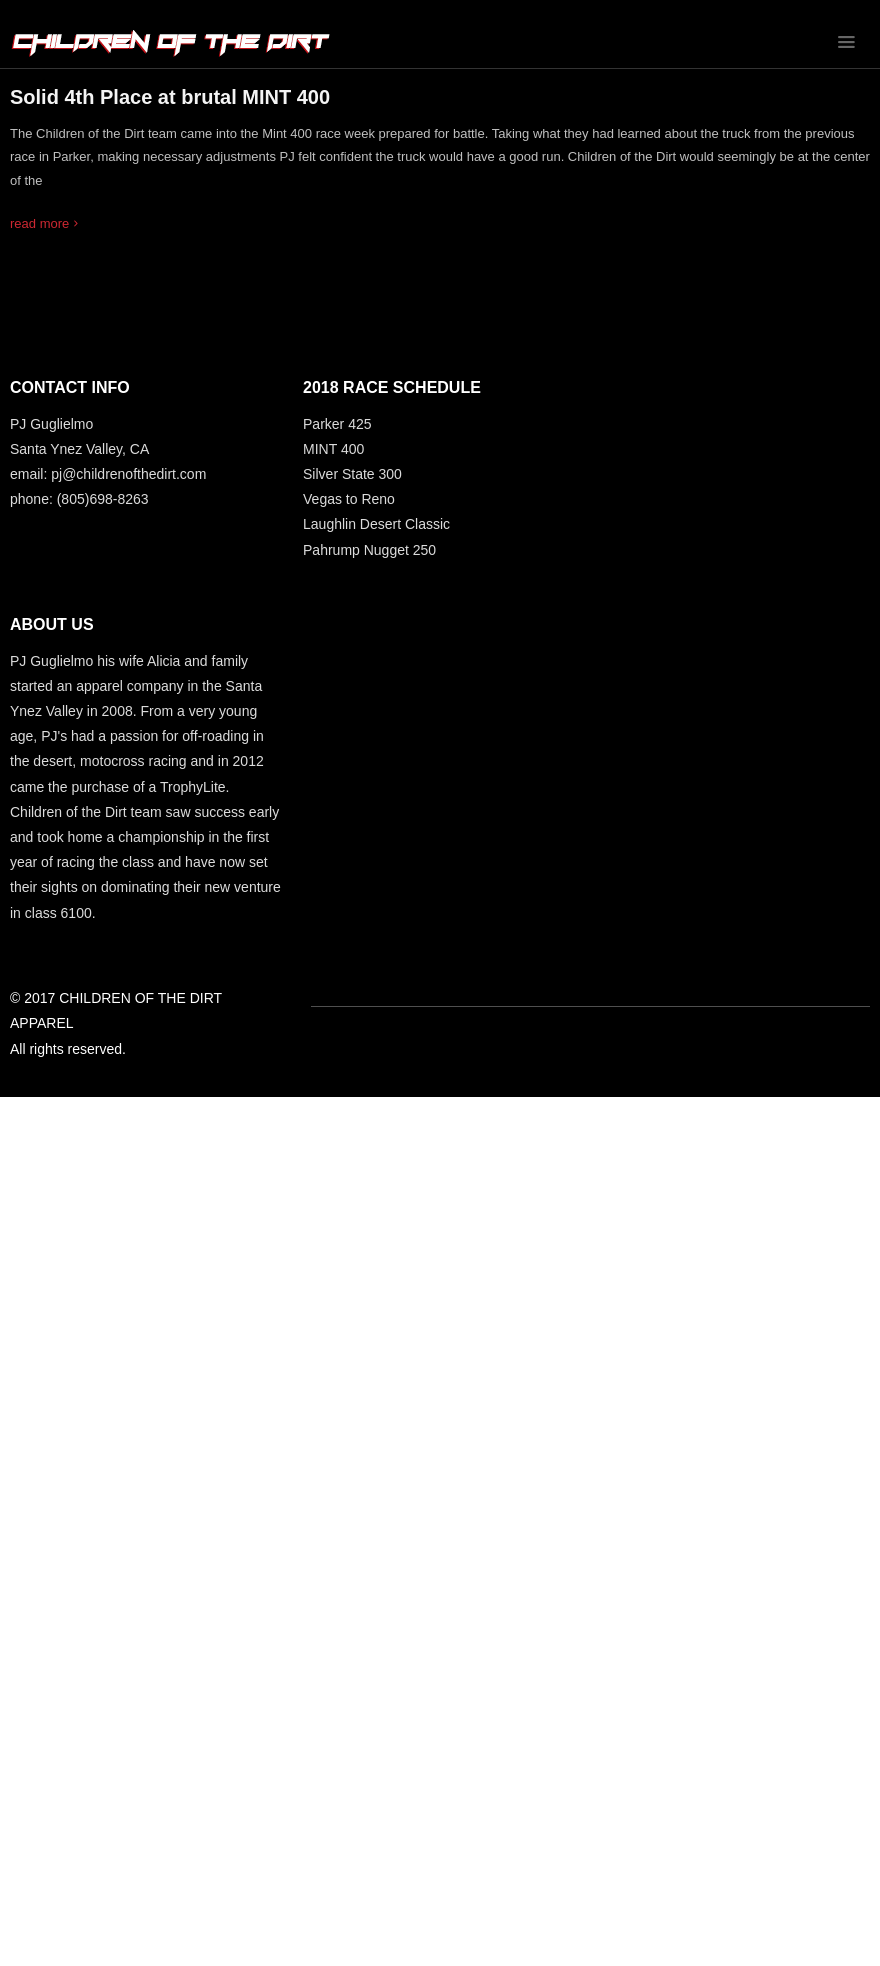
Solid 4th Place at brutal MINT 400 (170, 97)
